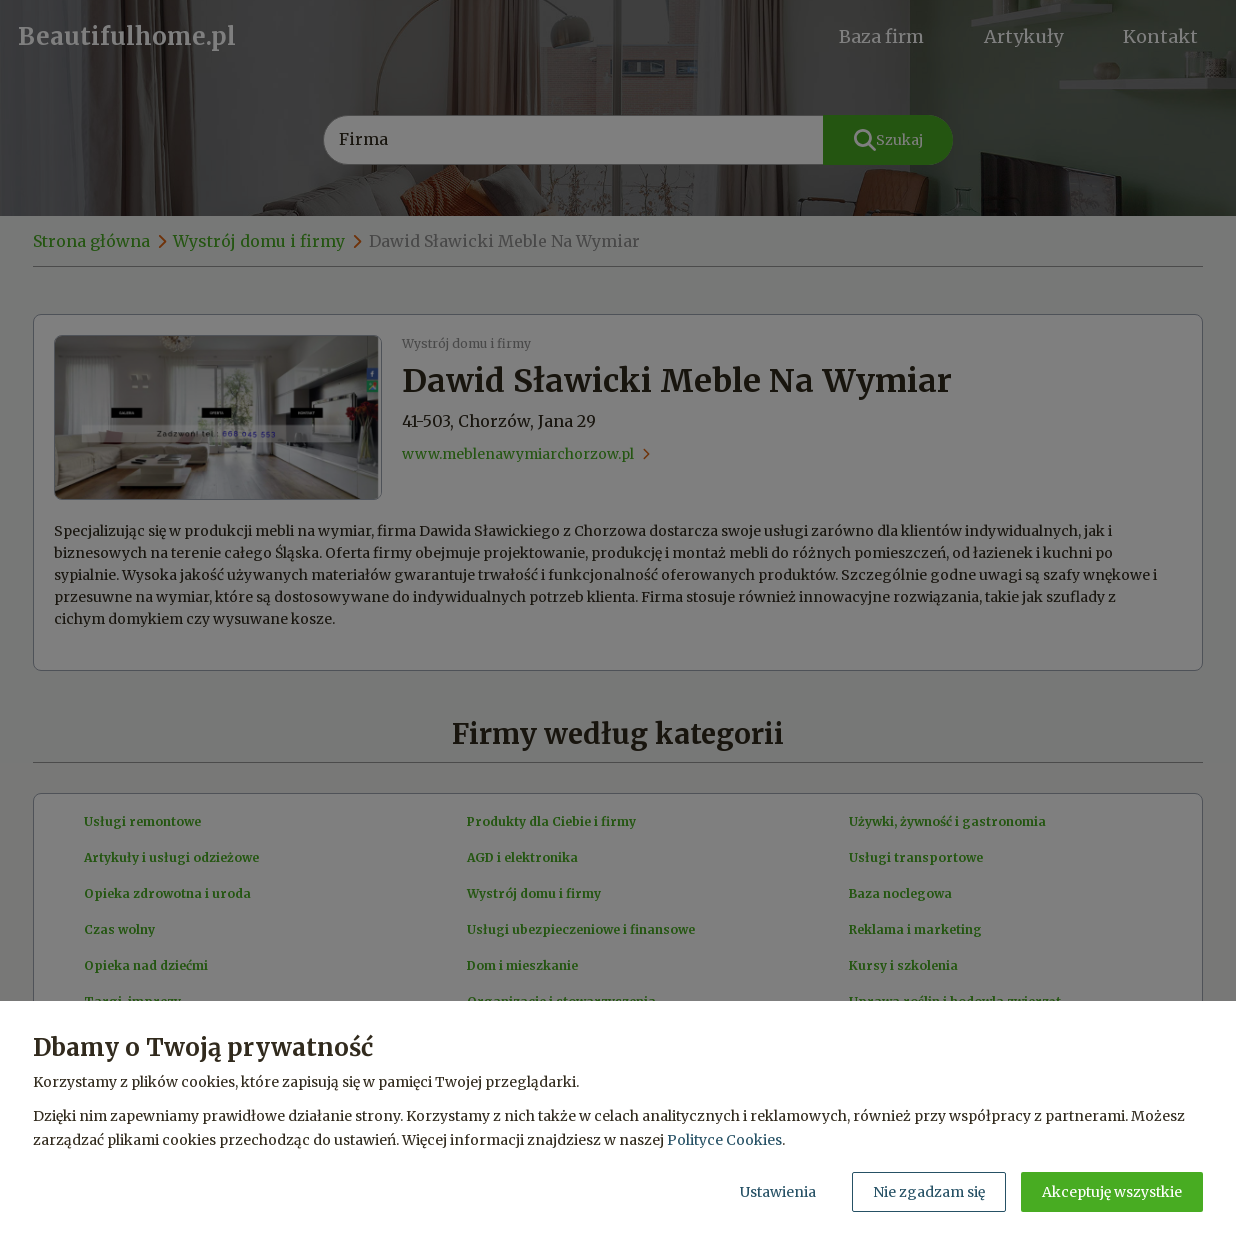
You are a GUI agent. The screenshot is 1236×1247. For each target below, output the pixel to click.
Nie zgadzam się (929, 1192)
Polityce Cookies (724, 1140)
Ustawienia (778, 1192)
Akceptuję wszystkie (1112, 1192)
